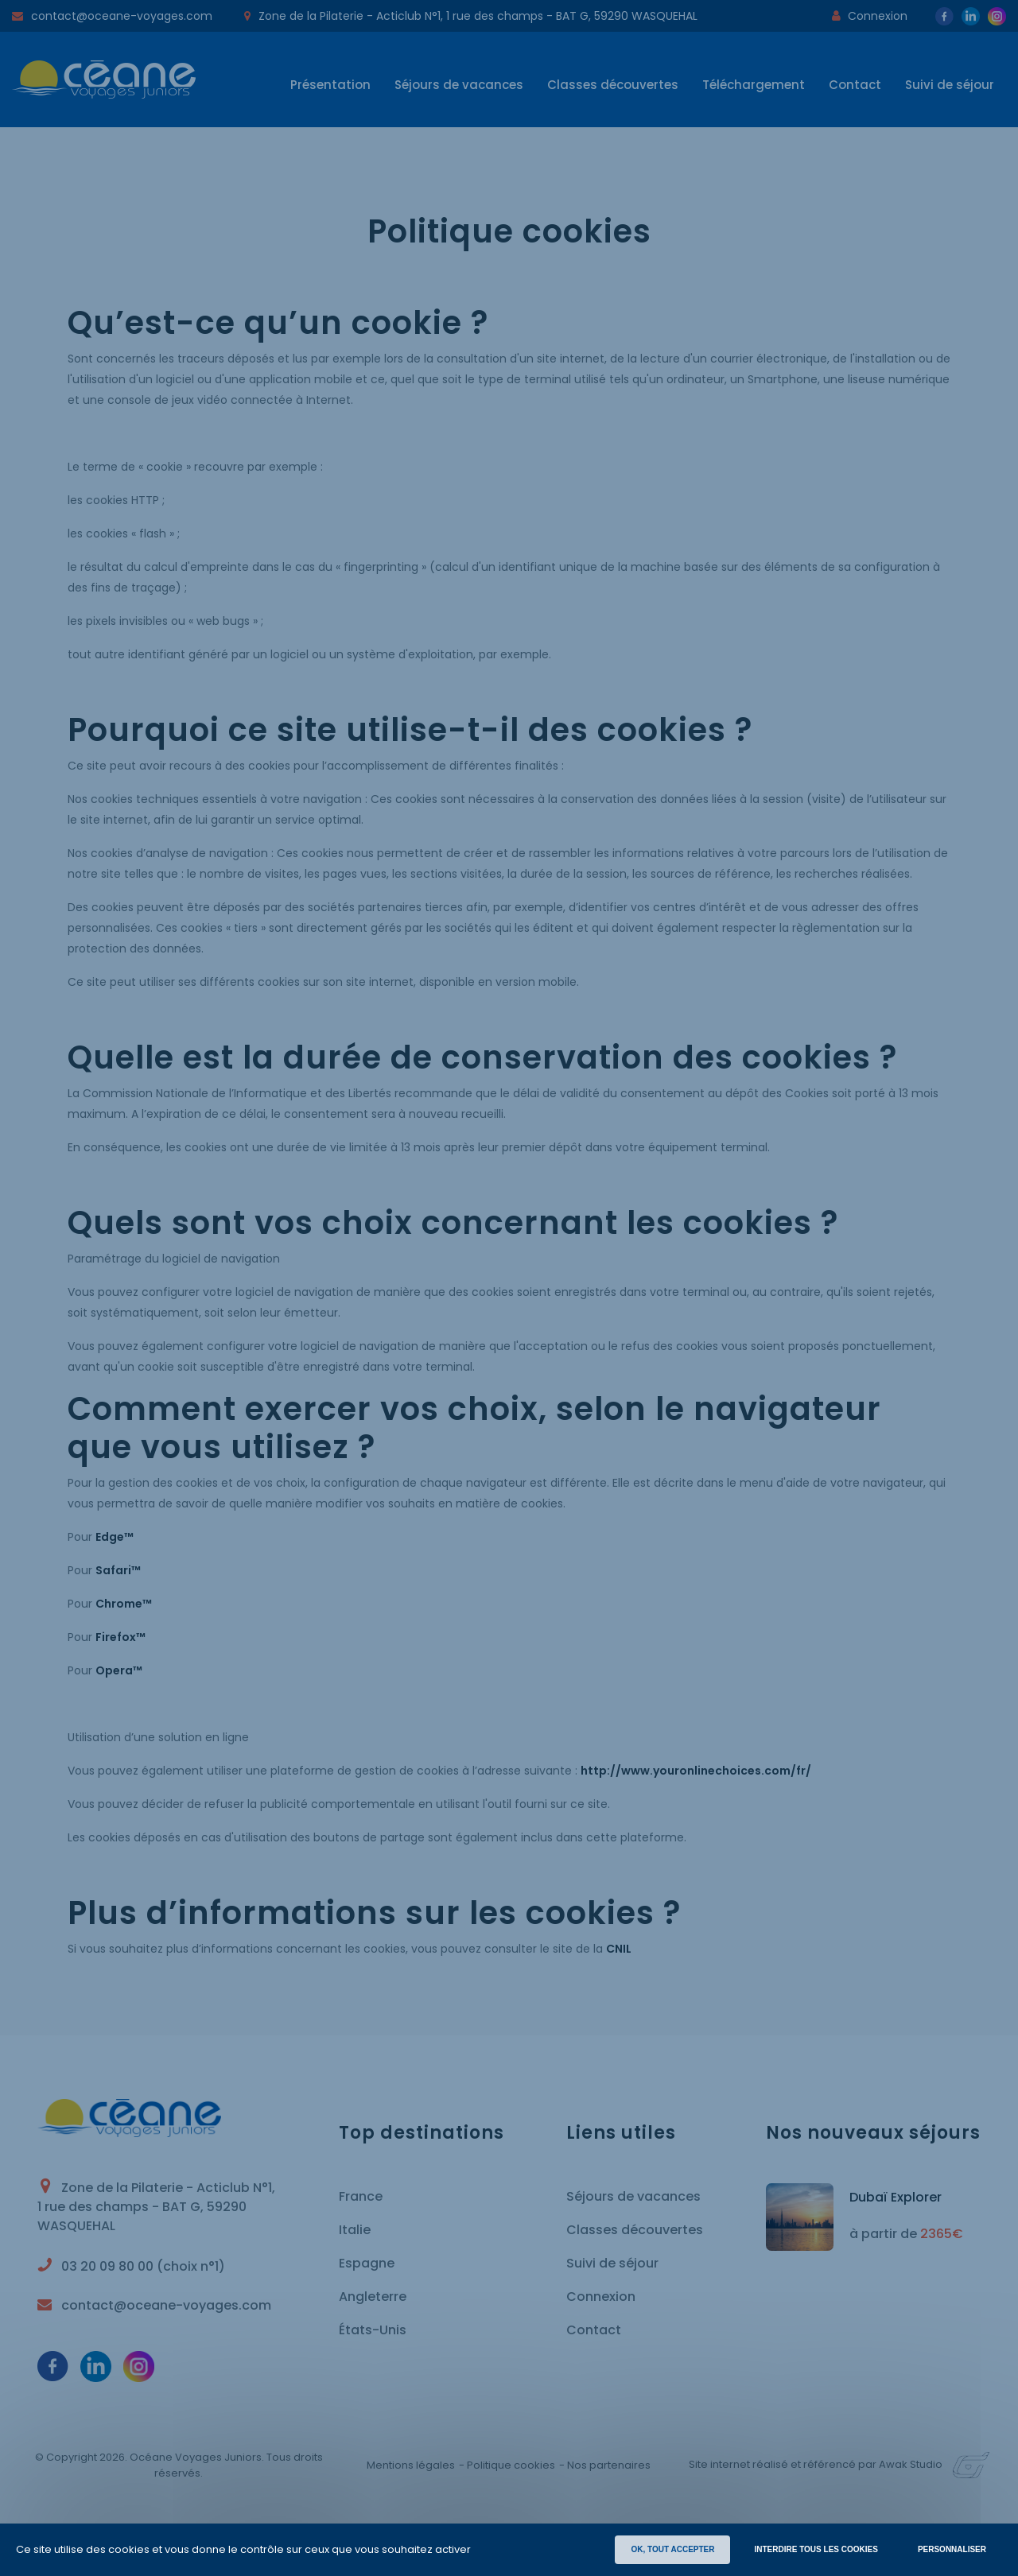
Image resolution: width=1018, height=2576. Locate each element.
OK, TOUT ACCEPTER (672, 2549)
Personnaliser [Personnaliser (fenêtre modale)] (952, 2549)
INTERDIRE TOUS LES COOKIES (815, 2549)
